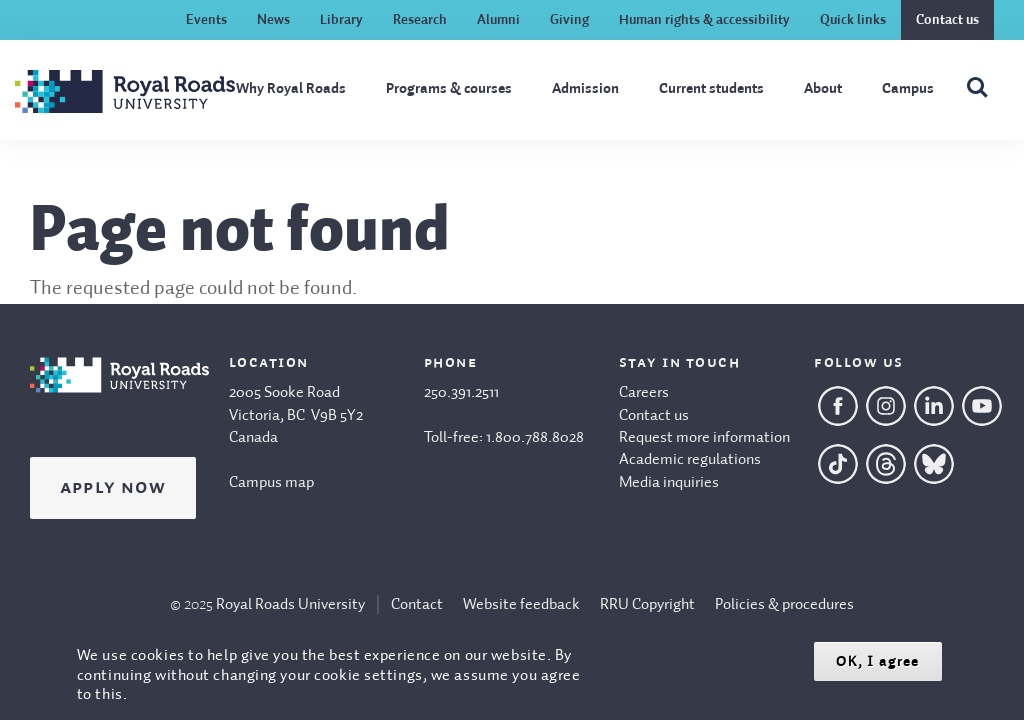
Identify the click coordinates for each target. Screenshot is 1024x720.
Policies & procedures (784, 605)
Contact (417, 605)
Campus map (271, 483)
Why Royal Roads (291, 89)
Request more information (704, 438)
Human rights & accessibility (704, 20)
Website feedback (521, 605)
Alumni (498, 20)
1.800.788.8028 (535, 438)
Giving (569, 20)
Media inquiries (669, 483)
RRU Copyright (647, 605)
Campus (908, 89)
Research (420, 20)
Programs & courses (449, 89)
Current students (711, 89)
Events (206, 20)
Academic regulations (690, 460)
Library (341, 20)
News (273, 20)
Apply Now (113, 488)
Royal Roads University (290, 605)
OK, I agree (877, 661)
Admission (585, 89)
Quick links (853, 20)
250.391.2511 (461, 393)
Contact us (947, 20)
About (823, 89)
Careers (644, 393)
